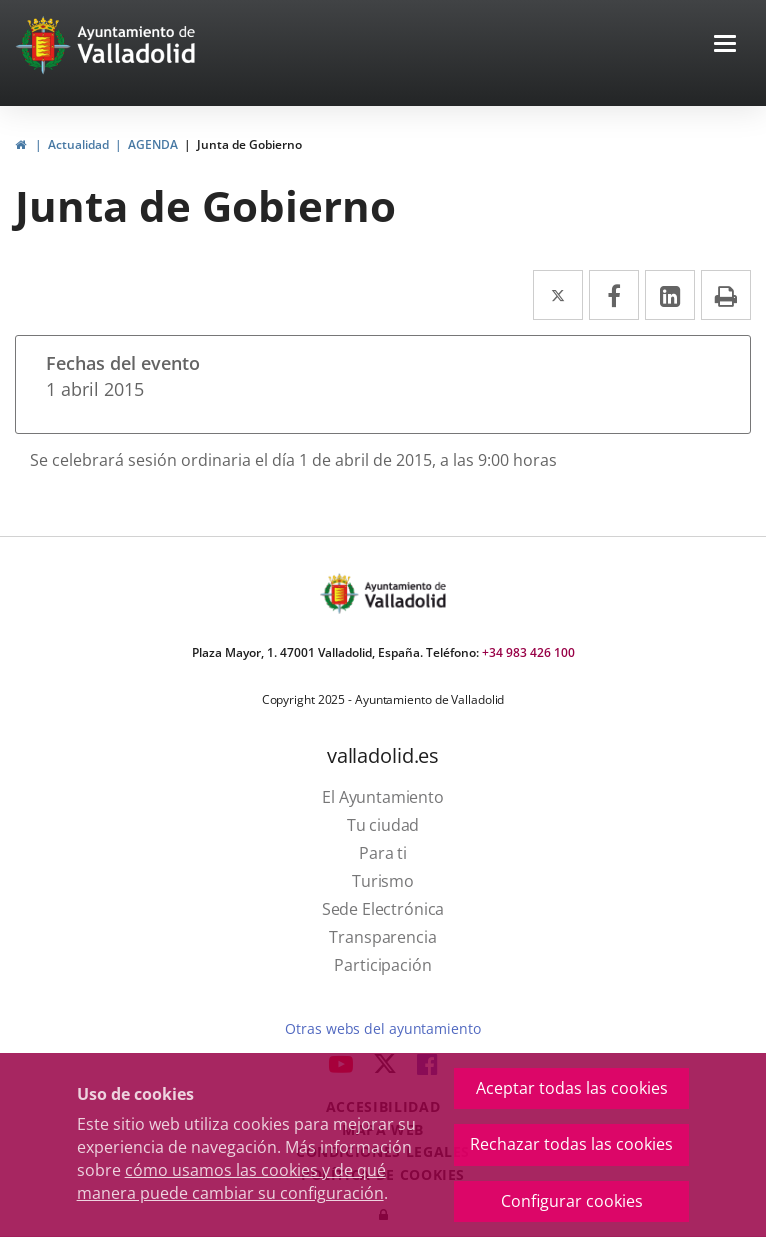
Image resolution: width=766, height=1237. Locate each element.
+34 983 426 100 (528, 652)
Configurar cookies (572, 1201)
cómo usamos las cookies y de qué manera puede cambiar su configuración (231, 1181)
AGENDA (153, 144)
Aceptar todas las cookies (572, 1088)
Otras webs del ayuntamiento (382, 1028)
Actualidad (78, 144)
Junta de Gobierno (249, 144)
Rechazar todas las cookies (571, 1144)
